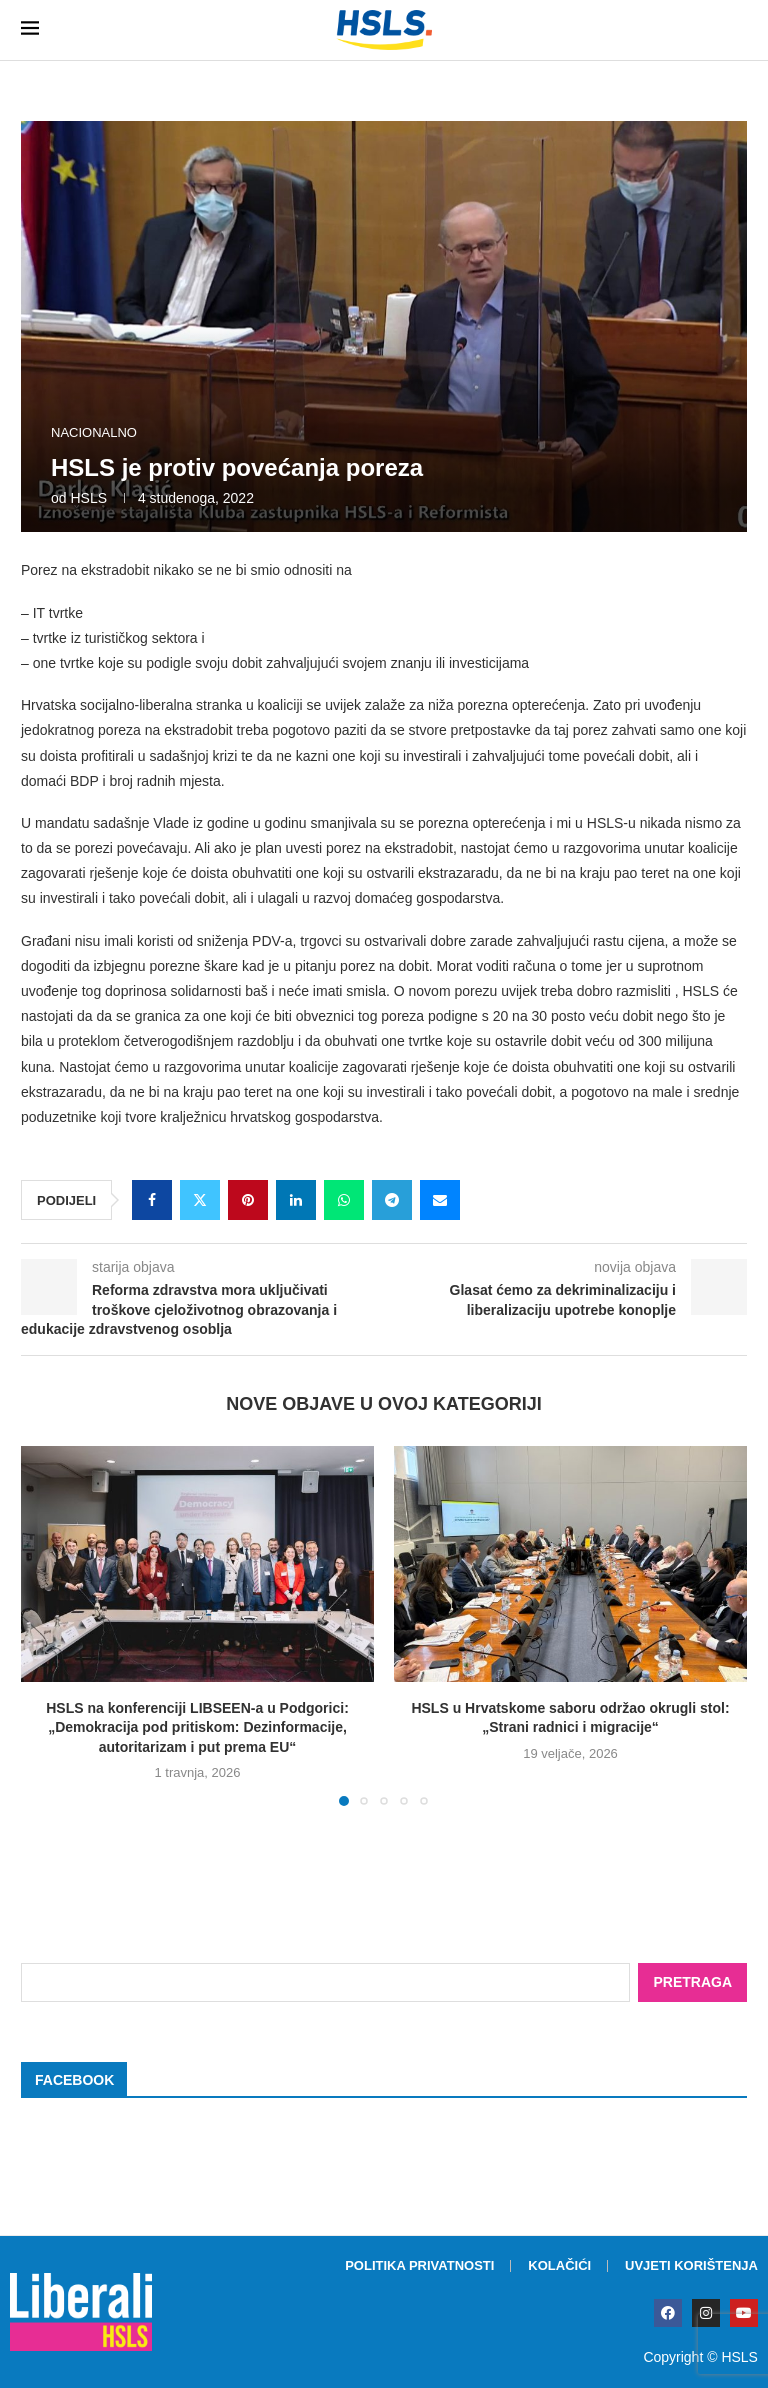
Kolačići (559, 2265)
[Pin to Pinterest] (248, 1200)
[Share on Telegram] (392, 1200)
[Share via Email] (440, 1200)
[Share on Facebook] (152, 1200)
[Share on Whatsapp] (344, 1200)
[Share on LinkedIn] (296, 1200)
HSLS (88, 498)
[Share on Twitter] (200, 1200)
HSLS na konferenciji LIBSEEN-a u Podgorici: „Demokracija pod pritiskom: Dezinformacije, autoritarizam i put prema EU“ (197, 1727)
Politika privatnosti (419, 2265)
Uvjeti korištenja (691, 2265)
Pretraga (692, 1982)
